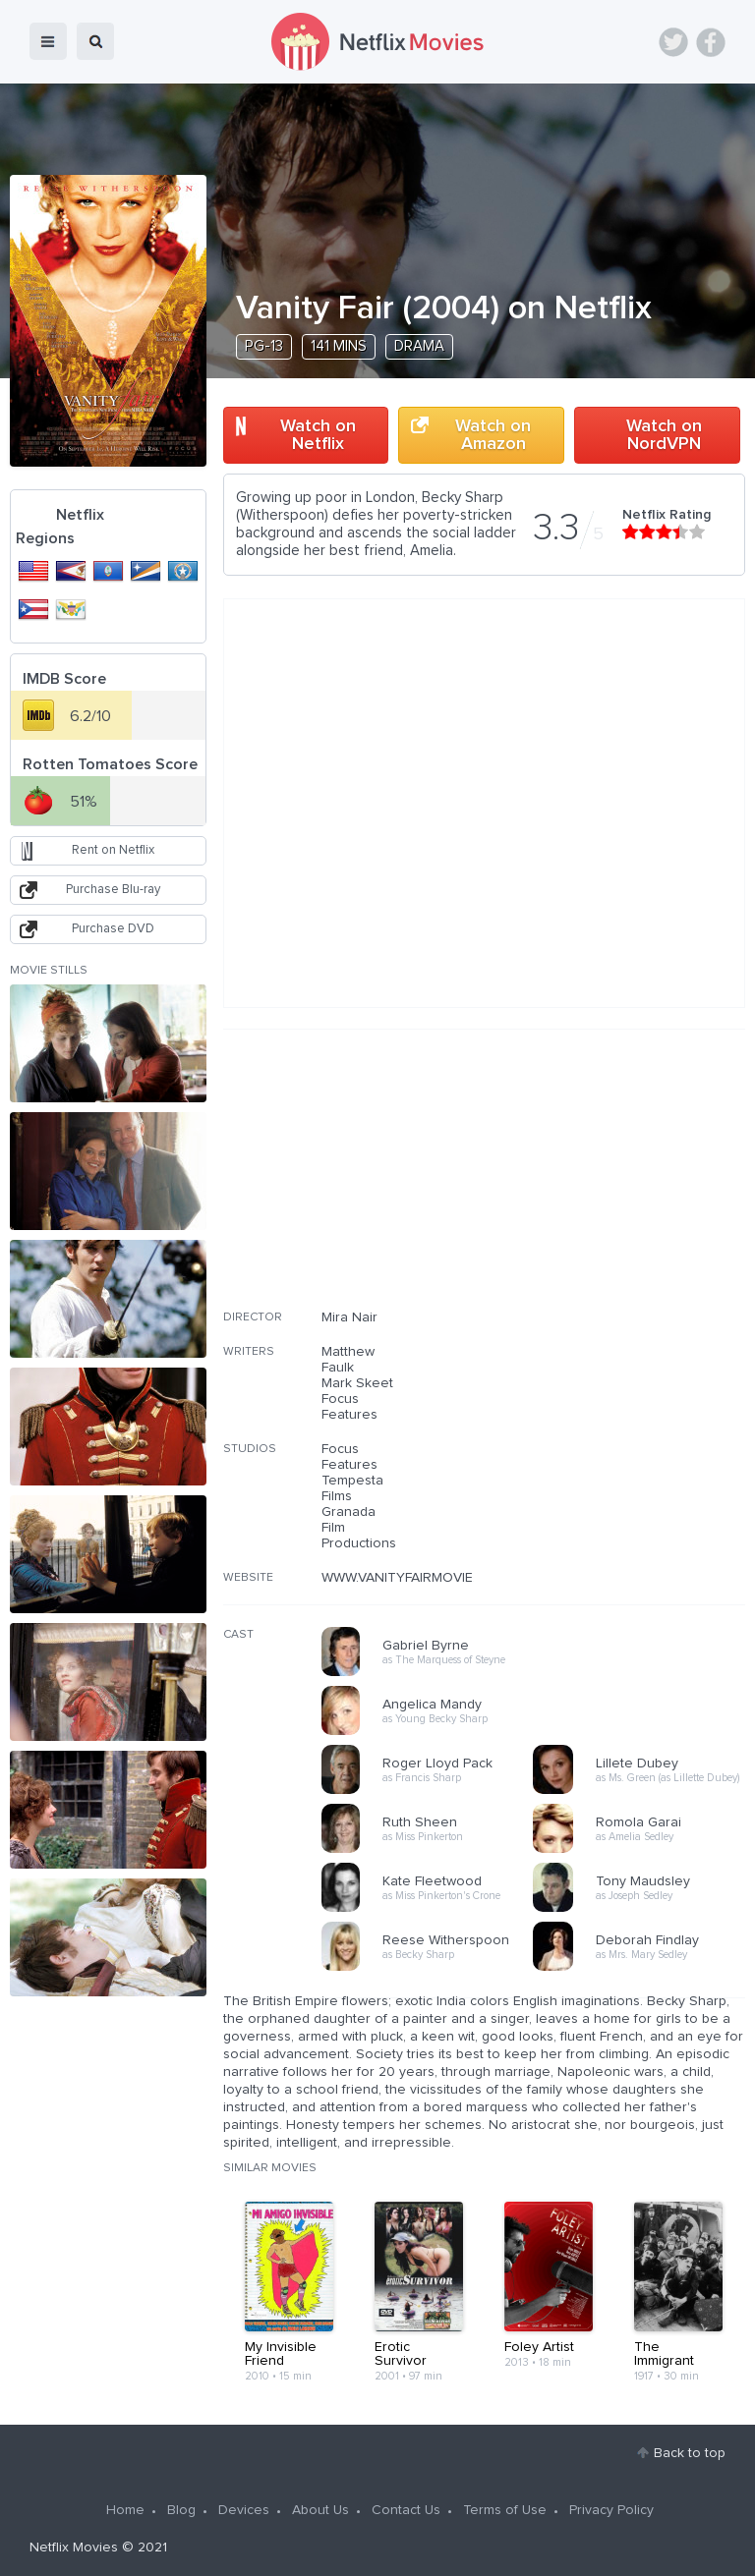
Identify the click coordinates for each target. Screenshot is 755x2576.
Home (125, 2510)
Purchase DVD (113, 929)
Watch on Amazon (493, 435)
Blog (181, 2510)
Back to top (690, 2453)
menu (48, 41)
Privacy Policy (611, 2510)
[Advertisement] (597, 1182)
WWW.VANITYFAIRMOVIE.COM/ (416, 1578)
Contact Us (406, 2510)
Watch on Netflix (318, 435)
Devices (243, 2510)
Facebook (711, 42)
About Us (320, 2510)
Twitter (673, 42)
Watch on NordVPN (664, 435)
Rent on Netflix (113, 850)
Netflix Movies (73, 2547)
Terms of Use (505, 2510)
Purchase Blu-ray (113, 889)
